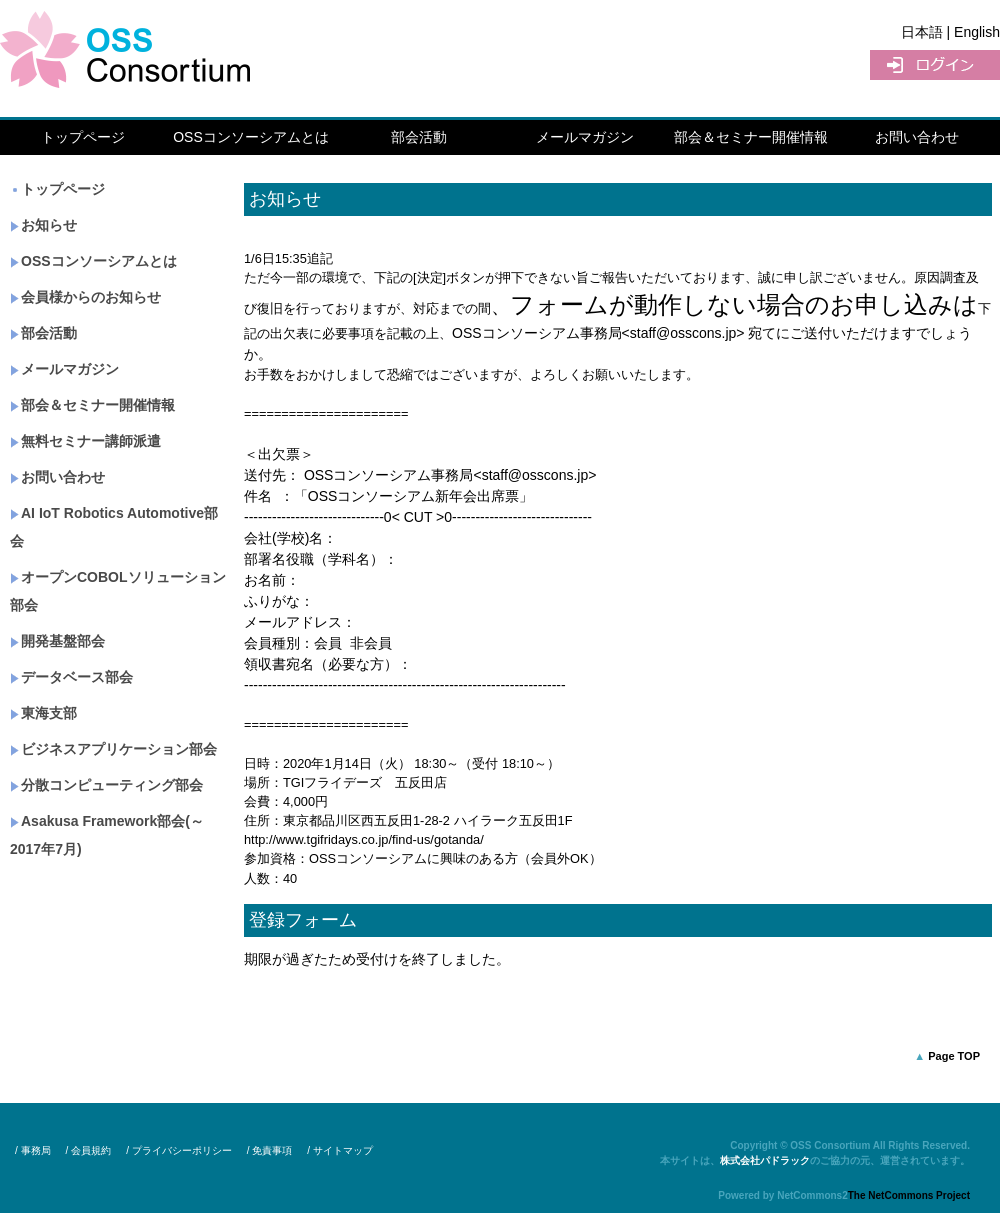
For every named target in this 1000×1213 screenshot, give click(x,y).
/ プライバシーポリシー (179, 1150)
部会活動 (419, 137)
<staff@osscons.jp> (683, 333)
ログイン (935, 65)
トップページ (83, 137)
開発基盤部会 (57, 641)
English (977, 32)
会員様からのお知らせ (85, 297)
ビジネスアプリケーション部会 (113, 749)
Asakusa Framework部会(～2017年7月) (107, 835)
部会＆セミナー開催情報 (751, 137)
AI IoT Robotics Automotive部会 (114, 527)
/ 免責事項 (270, 1150)
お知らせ (43, 225)
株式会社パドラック (765, 1160)
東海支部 (43, 713)
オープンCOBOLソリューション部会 (118, 591)
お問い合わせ (917, 137)
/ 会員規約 (89, 1150)
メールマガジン (585, 137)
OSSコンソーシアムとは (251, 137)
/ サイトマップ (340, 1150)
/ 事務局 (33, 1150)
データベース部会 (71, 677)
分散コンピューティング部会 (106, 785)
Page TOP (954, 1056)
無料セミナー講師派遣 (85, 441)
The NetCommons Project (909, 1195)
